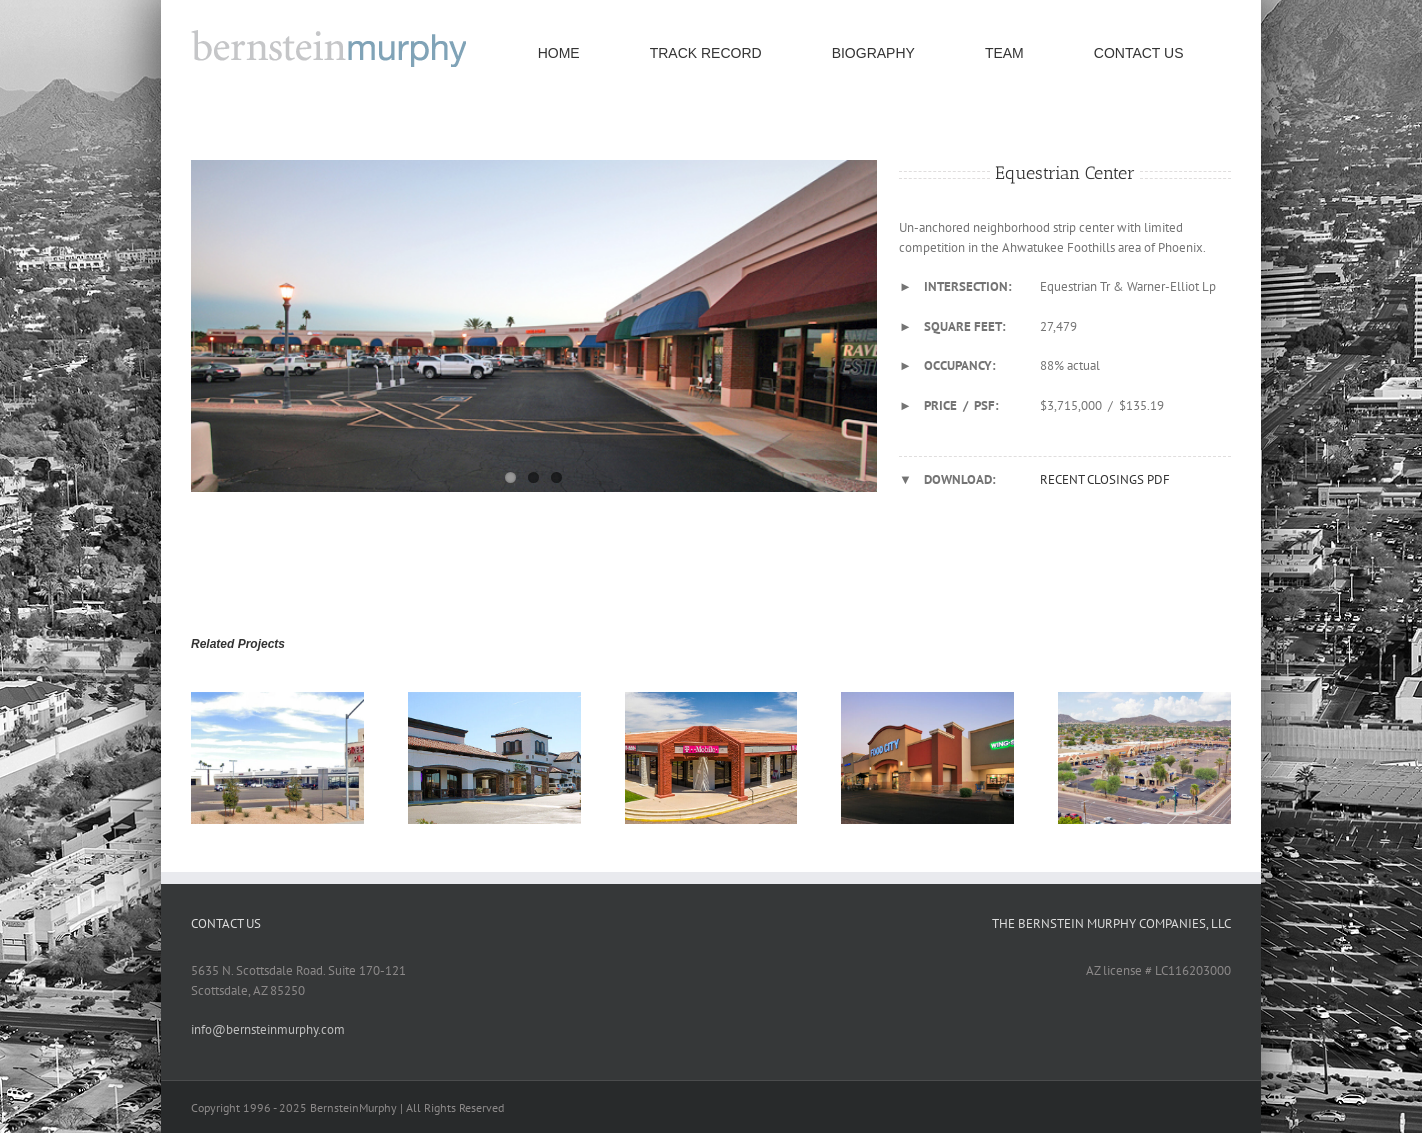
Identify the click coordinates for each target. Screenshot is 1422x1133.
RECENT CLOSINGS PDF (1105, 479)
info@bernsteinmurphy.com (268, 1029)
